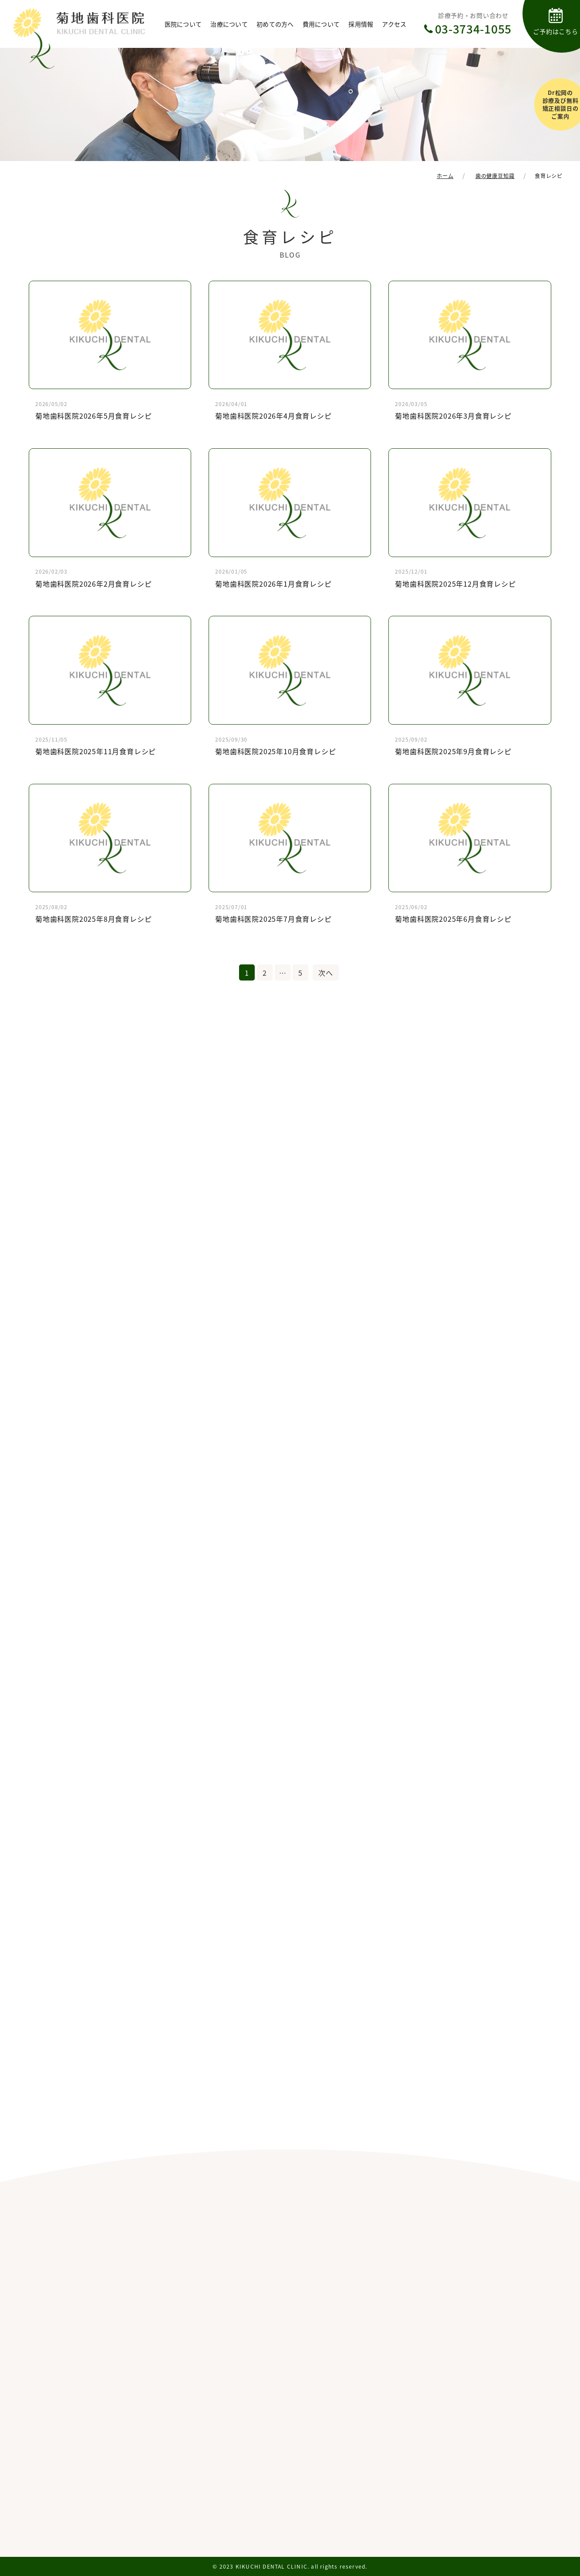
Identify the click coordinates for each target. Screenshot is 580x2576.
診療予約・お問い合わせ (473, 24)
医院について (183, 24)
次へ (325, 972)
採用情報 (360, 24)
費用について (321, 24)
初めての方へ (275, 24)
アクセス (394, 24)
